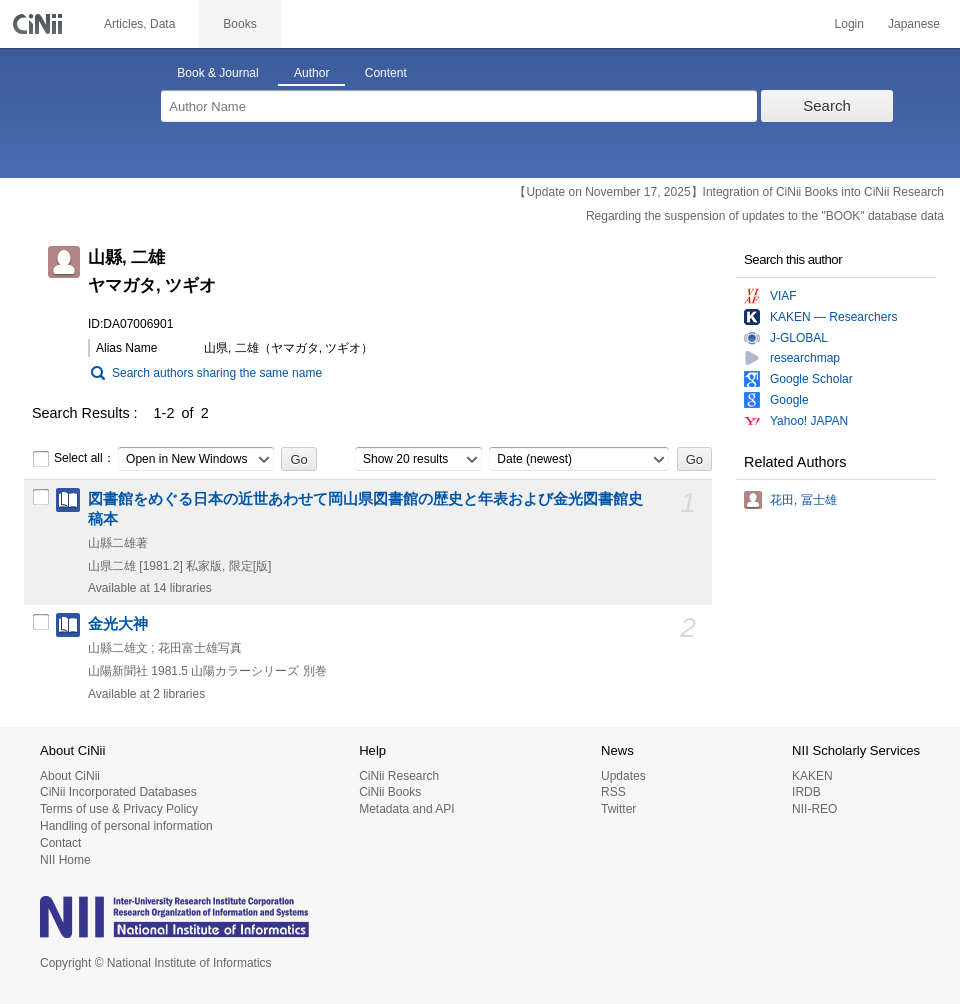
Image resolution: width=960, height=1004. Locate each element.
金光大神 (118, 624)
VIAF (783, 296)
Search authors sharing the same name (217, 373)
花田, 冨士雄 (803, 500)
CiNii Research (399, 776)
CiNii (40, 24)
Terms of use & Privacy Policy (119, 809)
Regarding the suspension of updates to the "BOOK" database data (765, 216)
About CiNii (70, 776)
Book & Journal (217, 73)
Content (386, 73)
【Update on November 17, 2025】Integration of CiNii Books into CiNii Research (729, 192)
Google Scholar (811, 379)
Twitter (618, 809)
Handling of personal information (126, 826)
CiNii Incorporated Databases (118, 792)
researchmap (805, 358)
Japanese (914, 24)
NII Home (65, 860)
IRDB (806, 792)
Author (311, 73)
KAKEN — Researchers (833, 317)
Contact (60, 843)
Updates (623, 776)
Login (849, 24)
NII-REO (814, 809)
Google (789, 400)
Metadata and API (406, 809)
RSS (613, 792)
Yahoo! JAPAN (809, 421)
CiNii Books (390, 792)
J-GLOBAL (799, 338)
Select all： (73, 459)
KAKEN (812, 776)
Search (827, 105)
